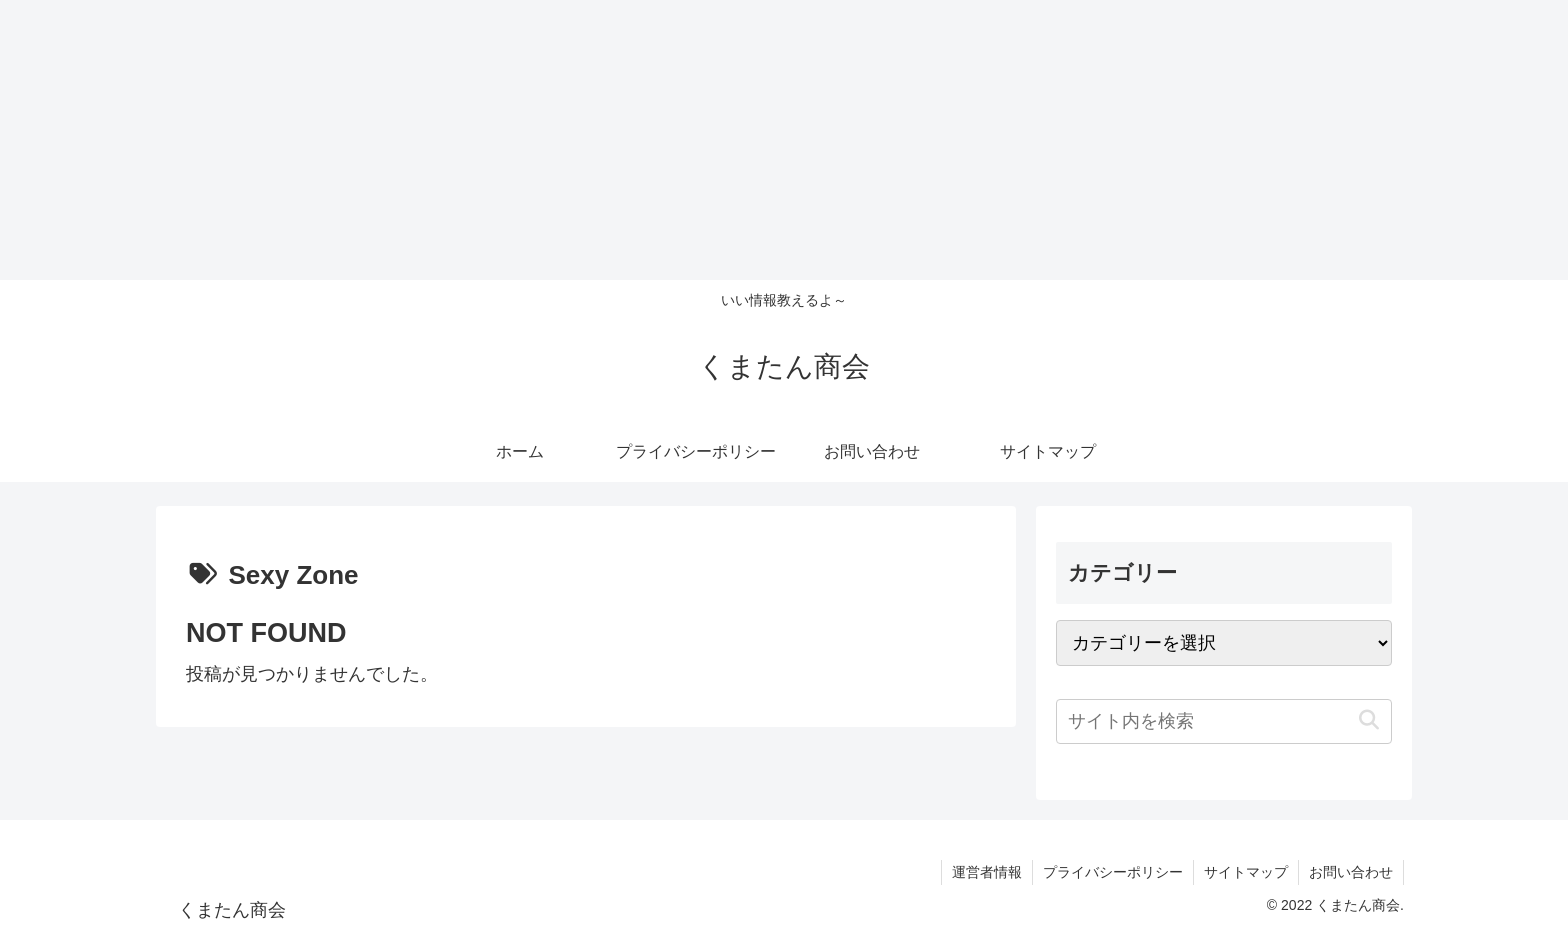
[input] (1224, 721)
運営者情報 (987, 872)
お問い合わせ (1351, 872)
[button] (1368, 720)
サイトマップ (1246, 872)
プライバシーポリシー (1113, 872)
